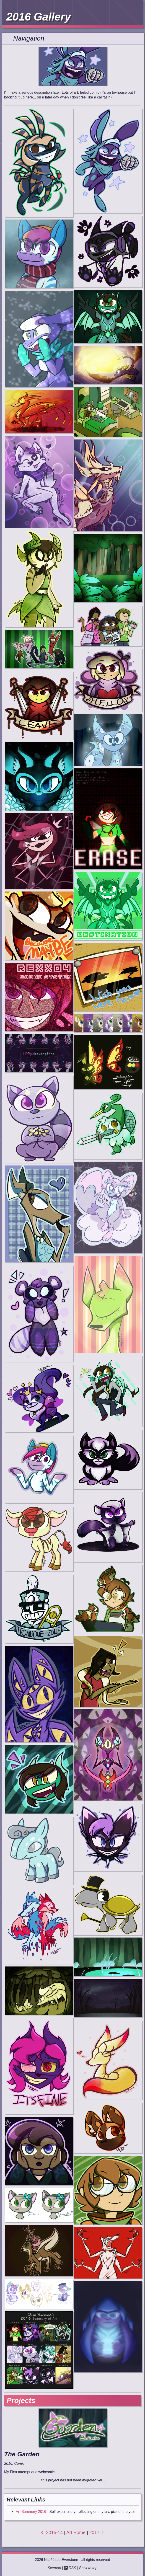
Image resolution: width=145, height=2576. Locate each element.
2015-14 (51, 2532)
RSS (70, 2568)
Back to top (88, 2568)
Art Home (75, 2532)
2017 (97, 2532)
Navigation (28, 38)
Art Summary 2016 (31, 2512)
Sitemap (54, 2568)
